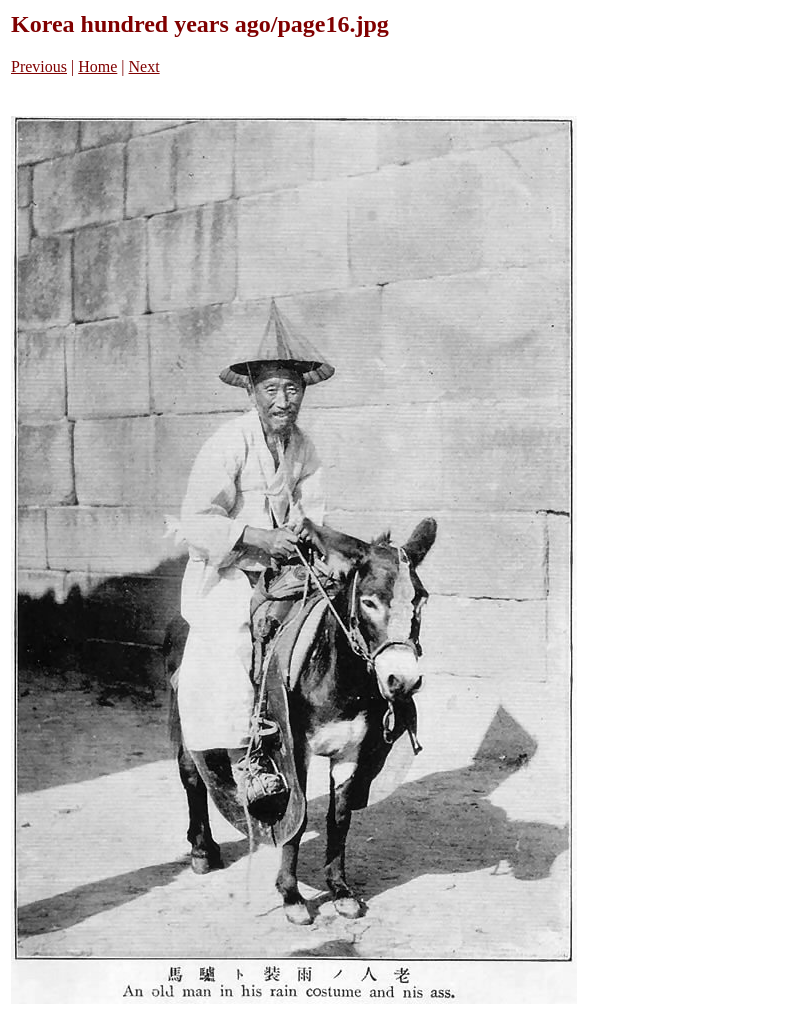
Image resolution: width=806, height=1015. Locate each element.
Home (97, 66)
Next (144, 66)
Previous (39, 66)
